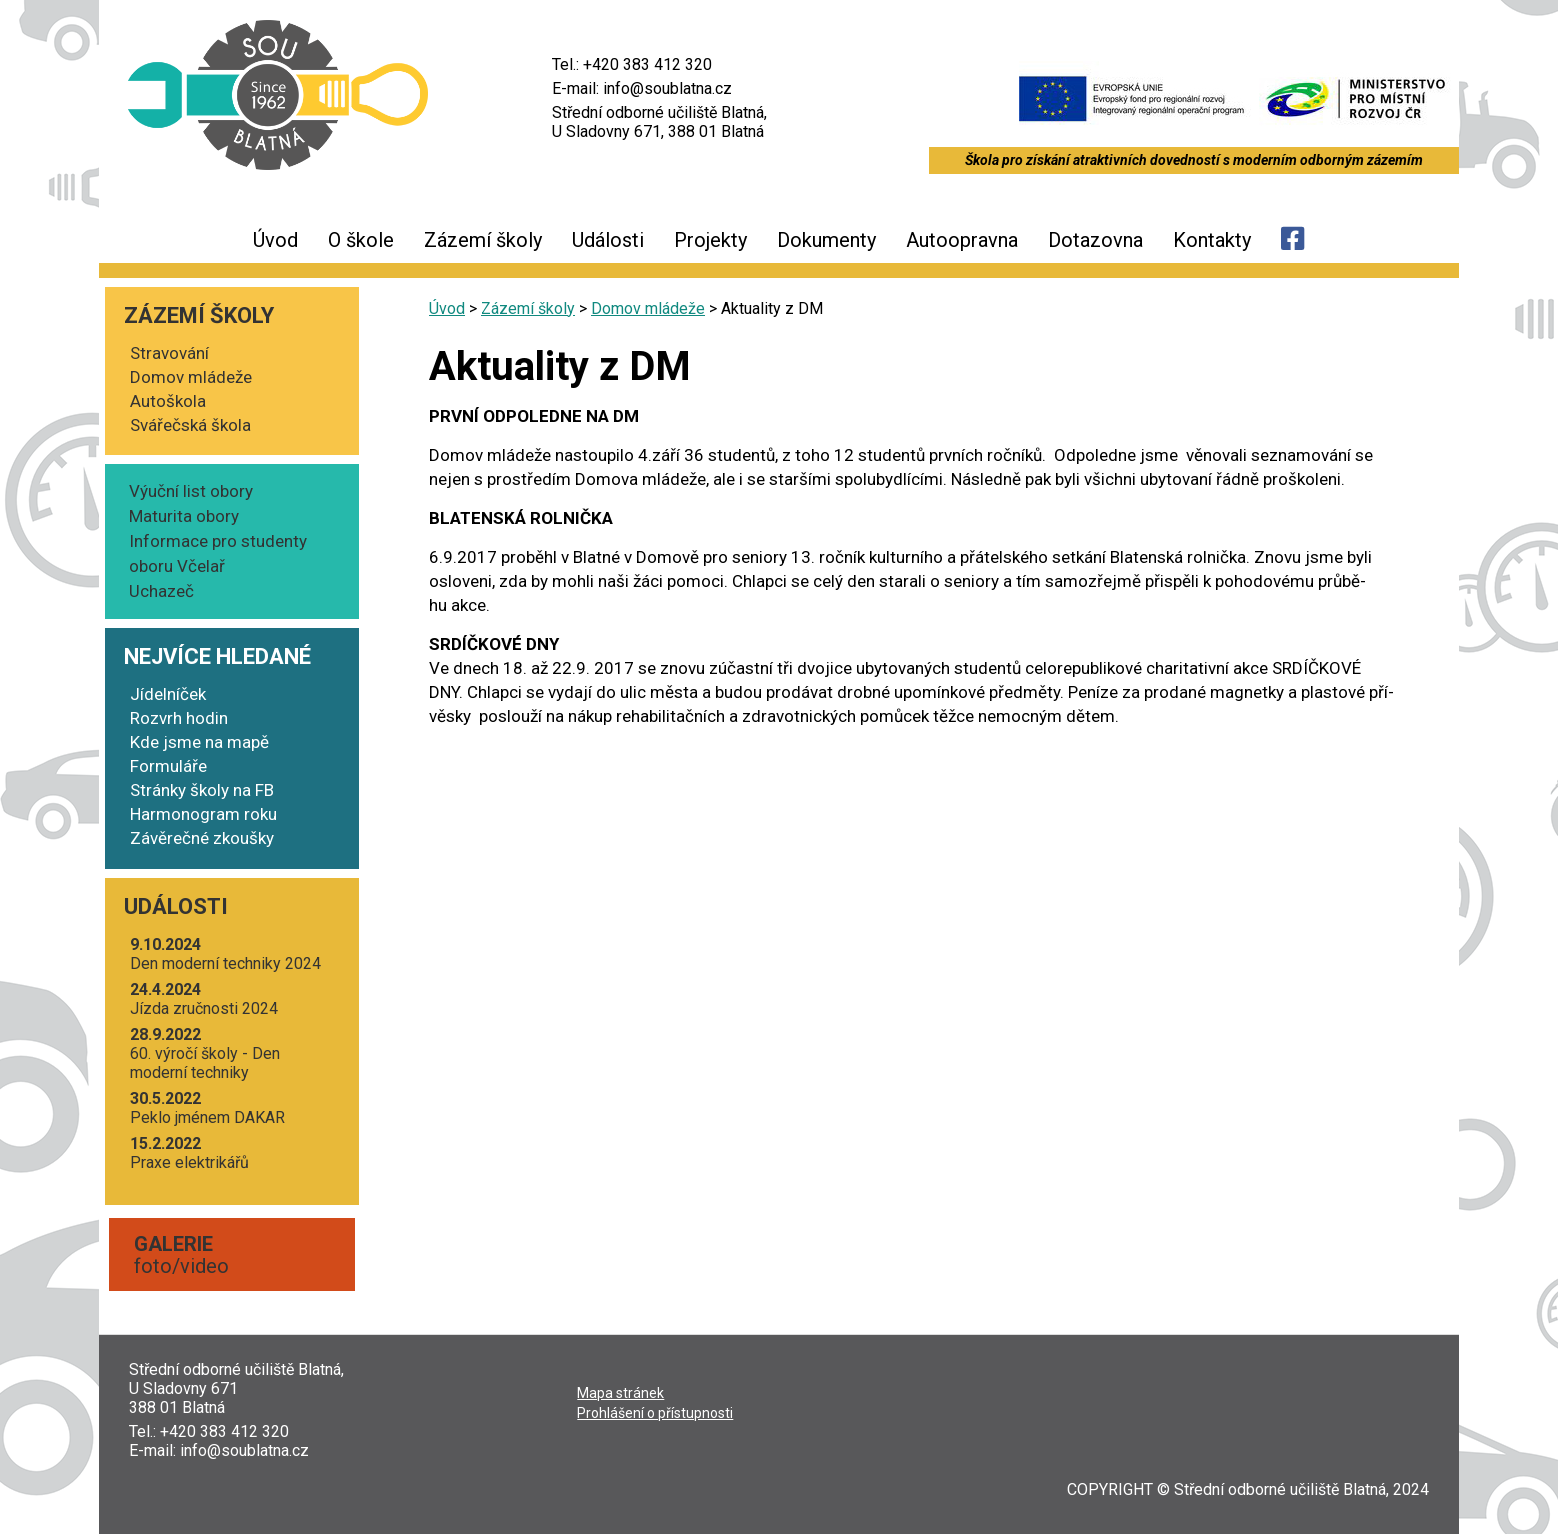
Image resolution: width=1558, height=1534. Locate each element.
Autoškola (168, 401)
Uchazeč (161, 591)
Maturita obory (184, 516)
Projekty (710, 240)
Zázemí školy (483, 240)
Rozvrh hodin (179, 718)
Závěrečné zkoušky (202, 838)
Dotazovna (1095, 240)
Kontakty (1212, 240)
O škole (361, 240)
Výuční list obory (191, 491)
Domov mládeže (191, 377)
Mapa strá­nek (620, 1393)
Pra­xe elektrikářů (189, 1153)
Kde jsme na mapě (199, 742)
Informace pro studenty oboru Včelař (218, 553)
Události (608, 240)
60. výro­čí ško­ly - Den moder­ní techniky (205, 1053)
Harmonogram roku (203, 814)
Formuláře (168, 766)
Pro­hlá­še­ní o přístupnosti (655, 1413)
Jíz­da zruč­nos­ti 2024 (204, 999)
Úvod (275, 240)
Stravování (169, 353)
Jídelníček (168, 694)
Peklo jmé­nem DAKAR (207, 1108)
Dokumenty (826, 240)
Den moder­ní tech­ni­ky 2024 (225, 954)
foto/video (181, 1255)
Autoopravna (962, 240)
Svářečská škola (190, 425)
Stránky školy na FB (202, 790)
